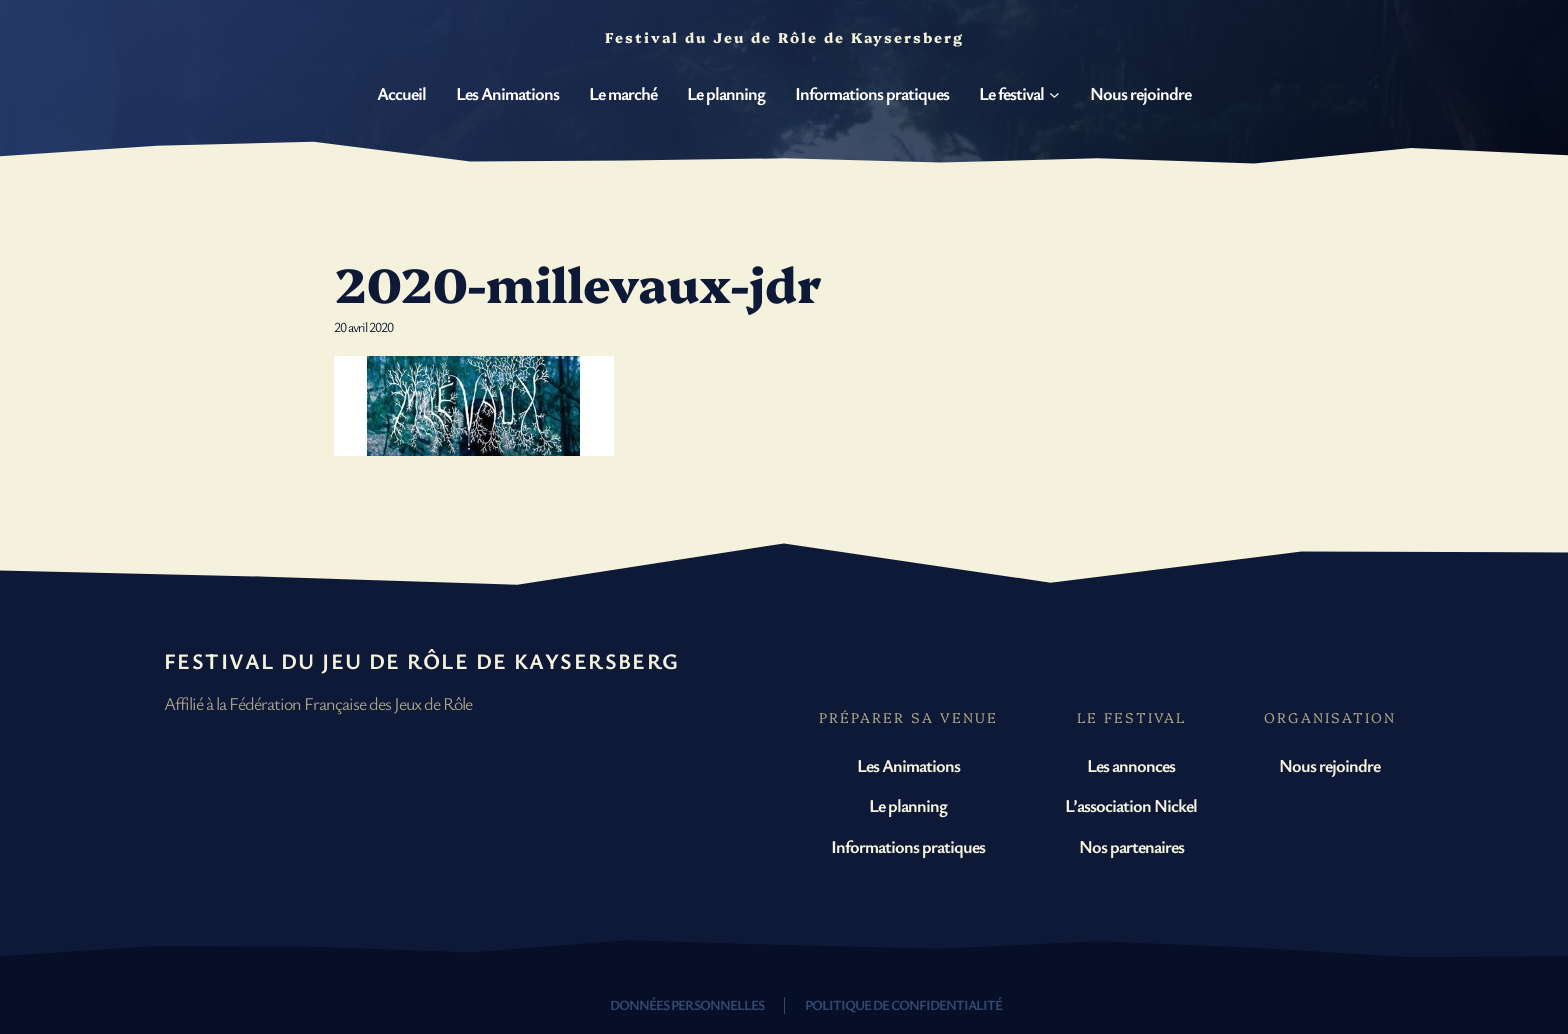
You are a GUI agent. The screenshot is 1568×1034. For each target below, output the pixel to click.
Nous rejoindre (1329, 765)
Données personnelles (687, 1004)
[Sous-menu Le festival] (1054, 94)
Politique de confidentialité (903, 1004)
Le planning (908, 805)
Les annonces (1131, 765)
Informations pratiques (908, 846)
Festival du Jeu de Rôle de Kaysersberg (422, 660)
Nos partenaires (1131, 846)
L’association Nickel (1131, 805)
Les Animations (908, 765)
